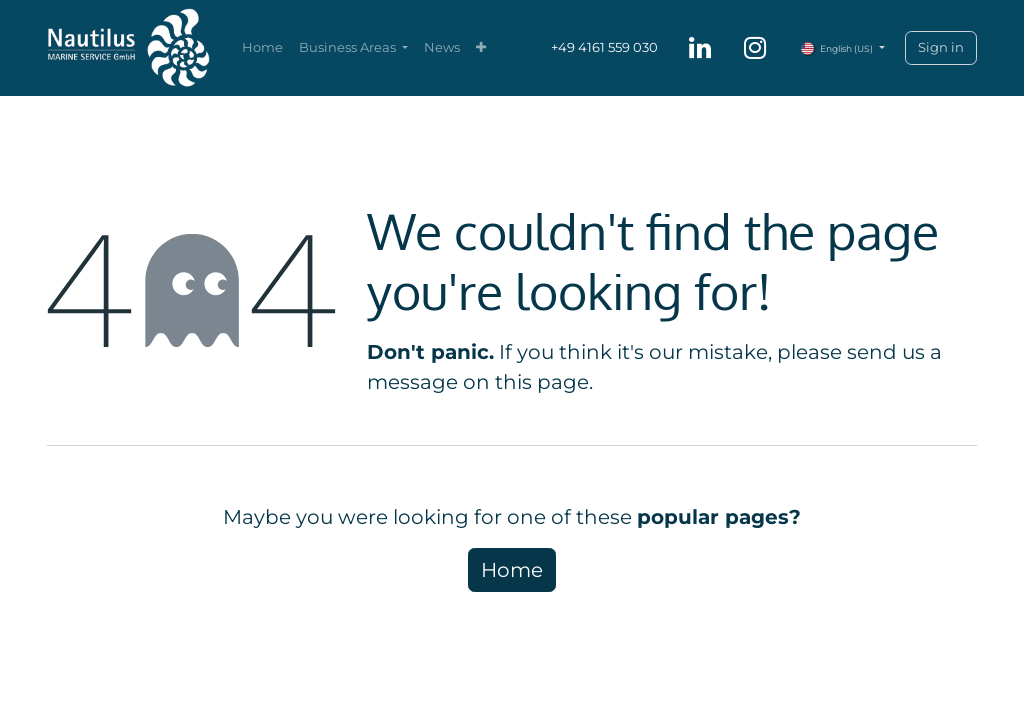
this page (542, 382)
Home (512, 570)
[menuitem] (262, 48)
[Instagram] (755, 48)
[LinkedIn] (700, 48)
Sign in (941, 47)
